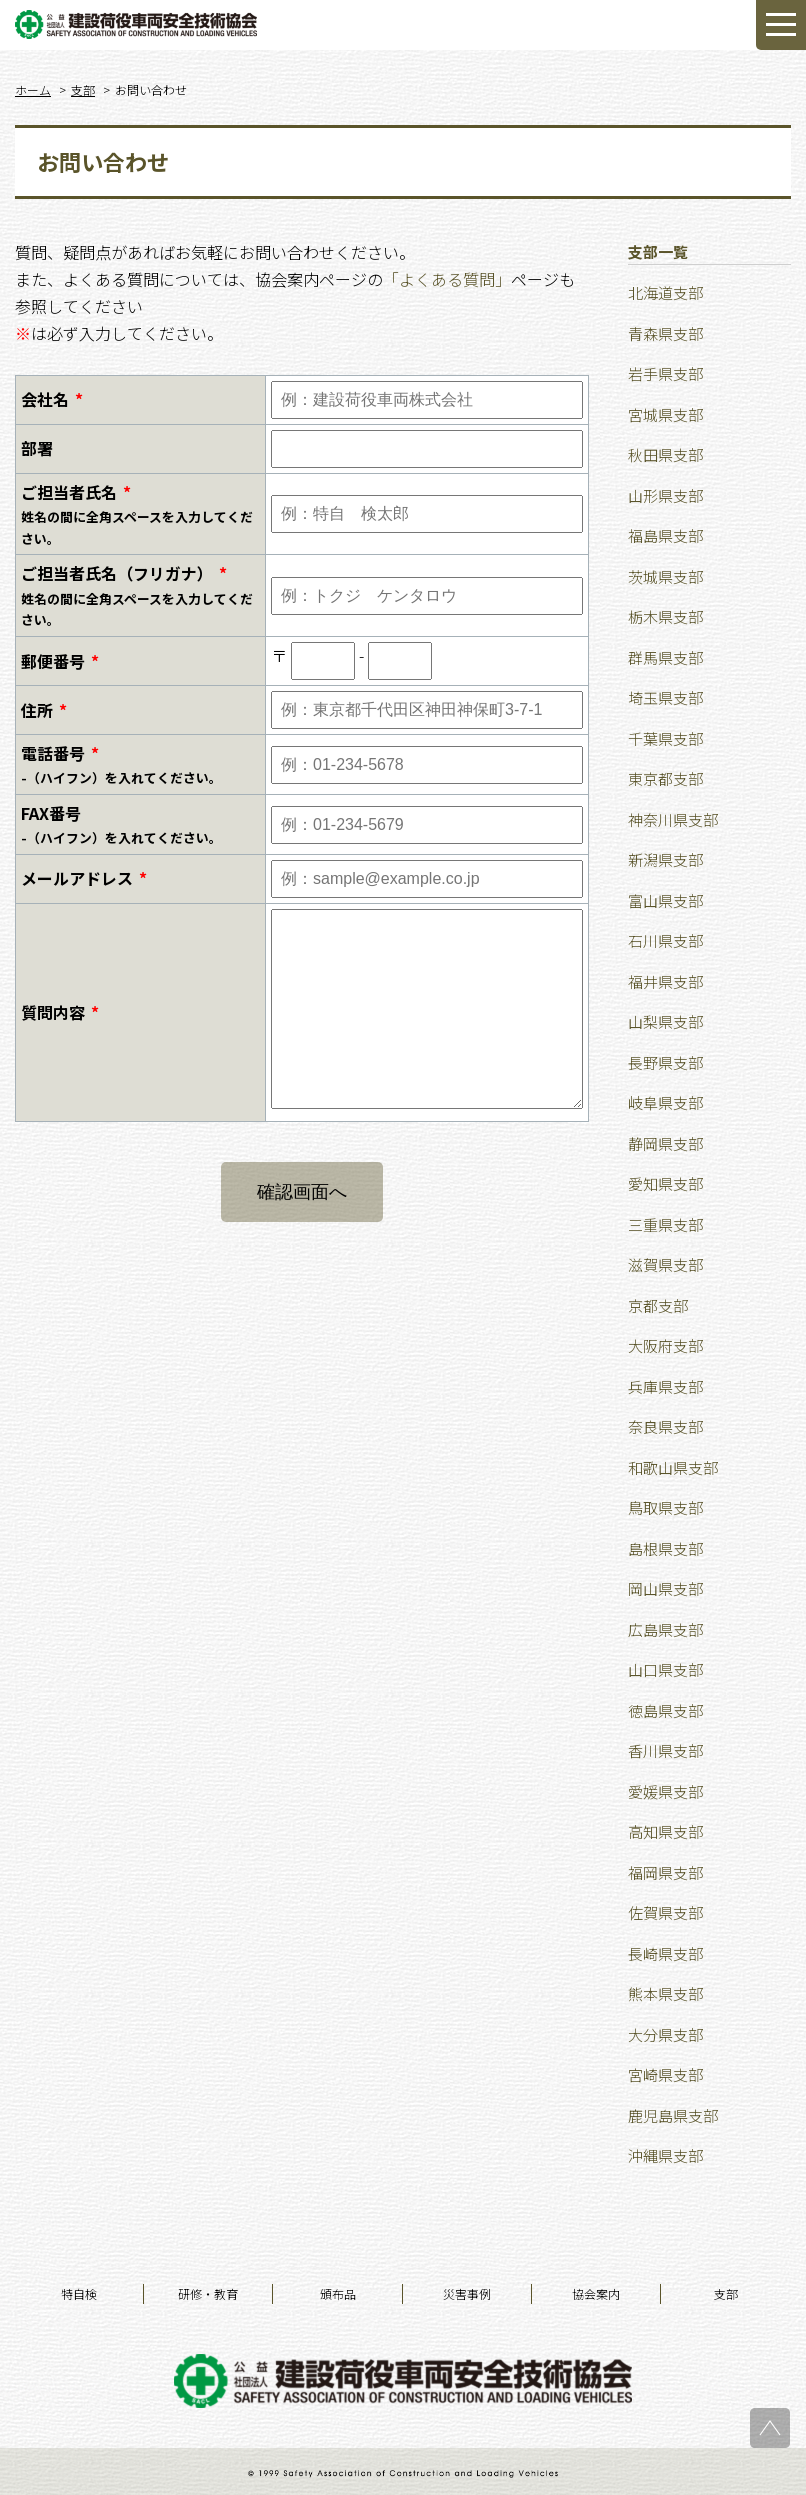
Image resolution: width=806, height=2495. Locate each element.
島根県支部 (665, 1548)
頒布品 (338, 2293)
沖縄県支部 (665, 2155)
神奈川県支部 (673, 819)
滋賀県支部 (665, 1264)
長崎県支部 (665, 1953)
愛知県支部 (665, 1183)
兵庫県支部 (665, 1386)
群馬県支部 (665, 657)
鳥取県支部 (665, 1507)
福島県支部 (665, 535)
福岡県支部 (665, 1872)
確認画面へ (302, 1192)
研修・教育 (208, 2293)
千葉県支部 (665, 738)
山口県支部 (665, 1669)
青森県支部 (665, 333)
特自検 (79, 2293)
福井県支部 (665, 981)
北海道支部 (665, 292)
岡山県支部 (665, 1588)
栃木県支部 (665, 616)
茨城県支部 (665, 576)
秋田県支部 (665, 454)
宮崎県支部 (665, 2074)
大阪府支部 (665, 1345)
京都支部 (658, 1305)
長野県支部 (665, 1062)
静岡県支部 (665, 1143)
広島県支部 (665, 1629)
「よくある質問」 (447, 279)
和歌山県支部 (673, 1467)
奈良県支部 (665, 1426)
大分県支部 (665, 2034)
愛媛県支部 (665, 1791)
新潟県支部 (665, 859)
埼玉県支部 (665, 697)
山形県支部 (665, 495)
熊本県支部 (665, 1993)
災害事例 (467, 2293)
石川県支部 (665, 940)
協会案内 (596, 2293)
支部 (726, 2293)
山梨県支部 (665, 1021)
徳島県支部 (665, 1710)
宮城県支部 (665, 414)
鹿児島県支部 (673, 2115)
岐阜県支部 (665, 1102)
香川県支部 (665, 1750)
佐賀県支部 (665, 1912)
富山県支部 (665, 900)
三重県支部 (665, 1224)
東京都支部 (665, 778)
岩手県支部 (665, 373)
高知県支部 (665, 1831)
